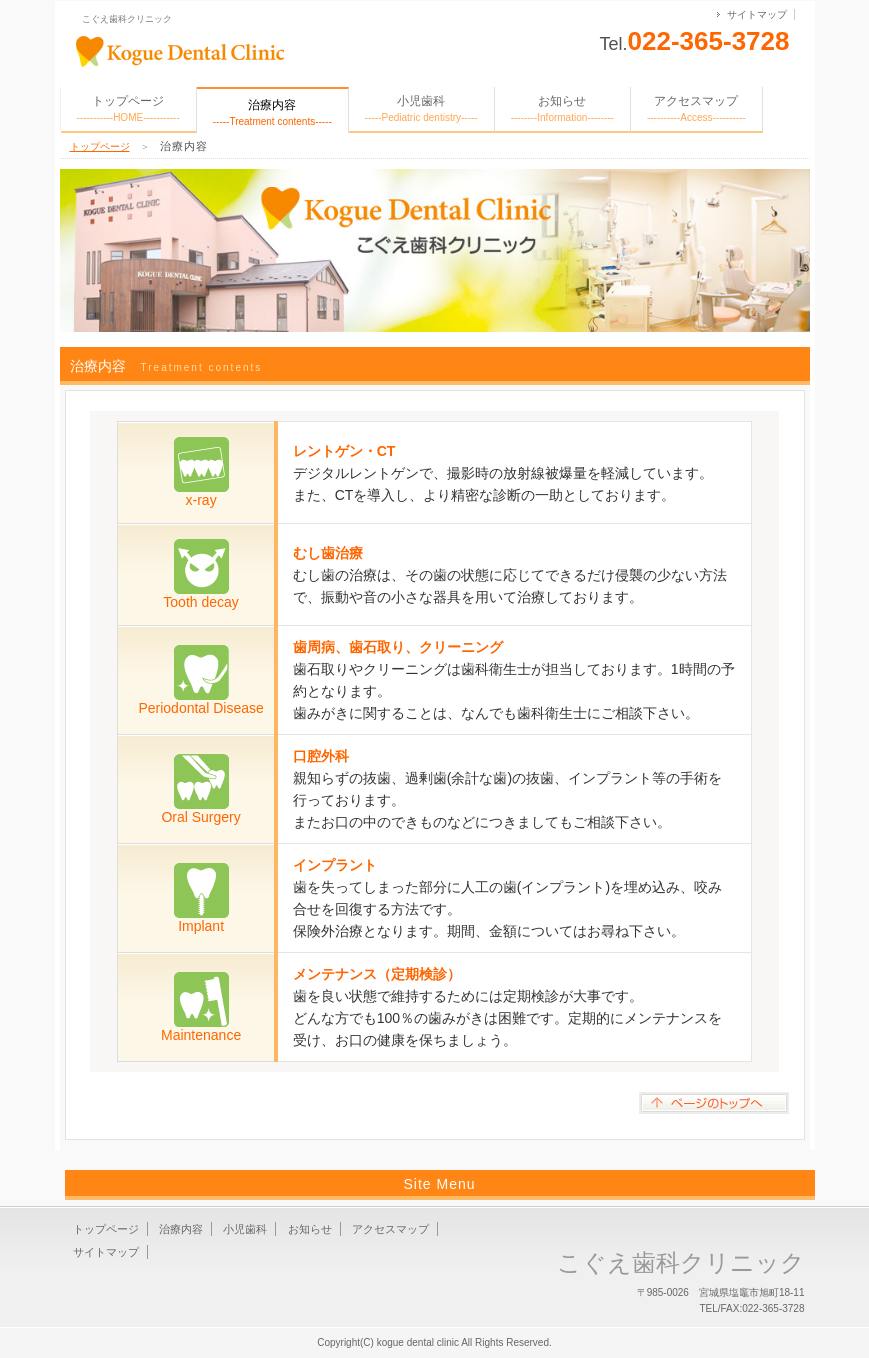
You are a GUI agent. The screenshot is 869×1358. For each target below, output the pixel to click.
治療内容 (181, 1229)
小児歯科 (421, 108)
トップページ (128, 108)
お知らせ (562, 108)
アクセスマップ (696, 108)
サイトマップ (757, 14)
